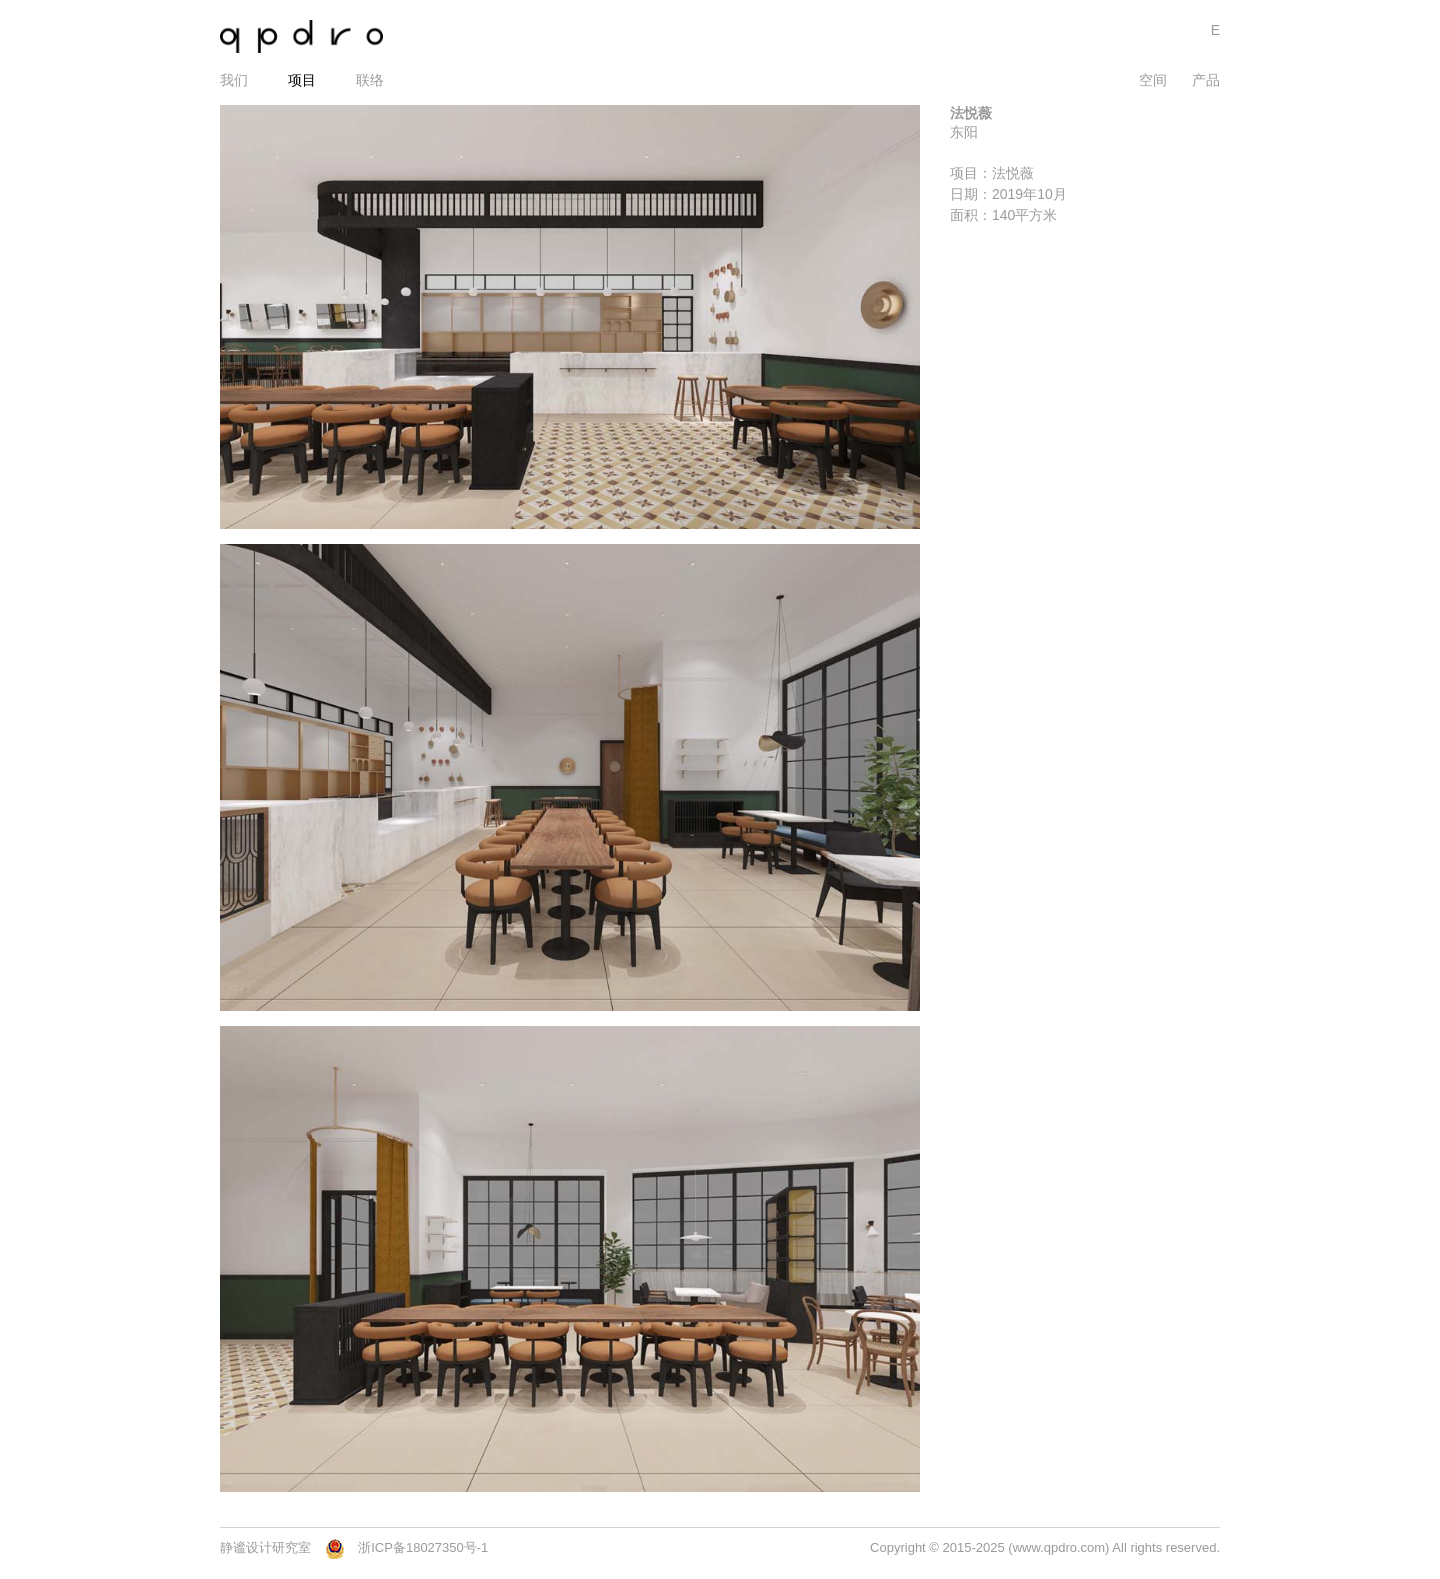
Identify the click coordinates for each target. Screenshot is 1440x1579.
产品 (1206, 80)
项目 (302, 80)
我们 (234, 80)
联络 (370, 80)
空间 (1153, 80)
